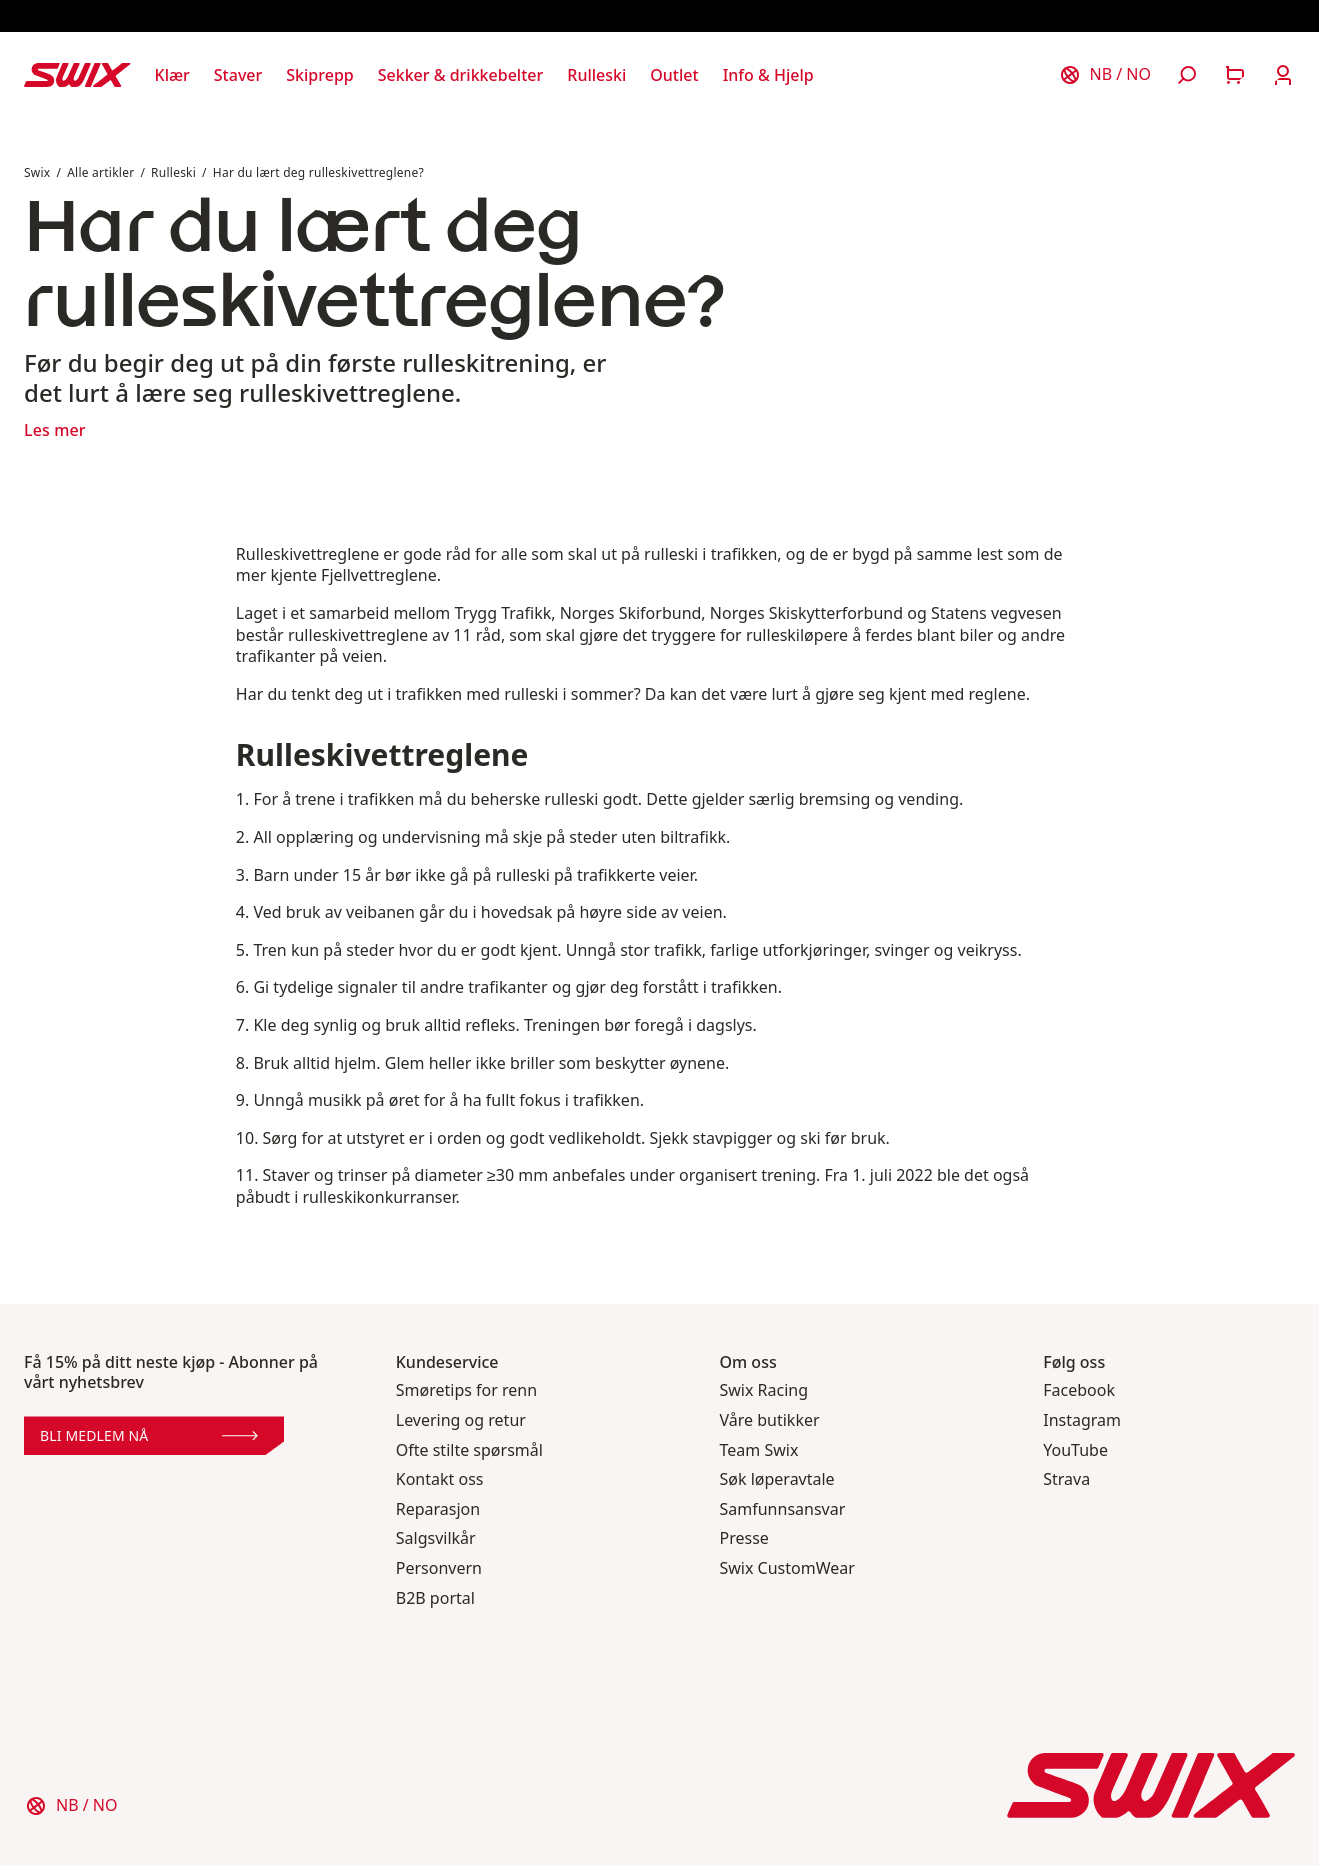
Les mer (55, 430)
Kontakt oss (440, 1479)
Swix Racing (764, 1390)
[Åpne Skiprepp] (319, 75)
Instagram (1082, 1420)
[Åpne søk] (1187, 75)
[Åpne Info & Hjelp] (768, 75)
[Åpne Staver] (238, 75)
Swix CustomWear (787, 1568)
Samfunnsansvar (783, 1509)
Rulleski (173, 172)
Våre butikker (770, 1420)
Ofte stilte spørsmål (469, 1450)
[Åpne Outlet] (674, 75)
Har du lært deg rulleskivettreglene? (320, 172)
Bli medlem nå (149, 1435)
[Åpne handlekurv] (1235, 75)
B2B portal (435, 1598)
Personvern (439, 1568)
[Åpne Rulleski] (596, 75)
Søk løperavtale (777, 1479)
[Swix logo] (77, 75)
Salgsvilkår (436, 1538)
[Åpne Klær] (172, 75)
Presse (744, 1538)
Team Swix (759, 1450)
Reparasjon (438, 1509)
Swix (37, 172)
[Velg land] (1105, 75)
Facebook (1079, 1390)
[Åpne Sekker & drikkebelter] (461, 75)
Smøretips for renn (466, 1390)
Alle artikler (100, 172)
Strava (1066, 1479)
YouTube (1075, 1450)
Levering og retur (461, 1420)
